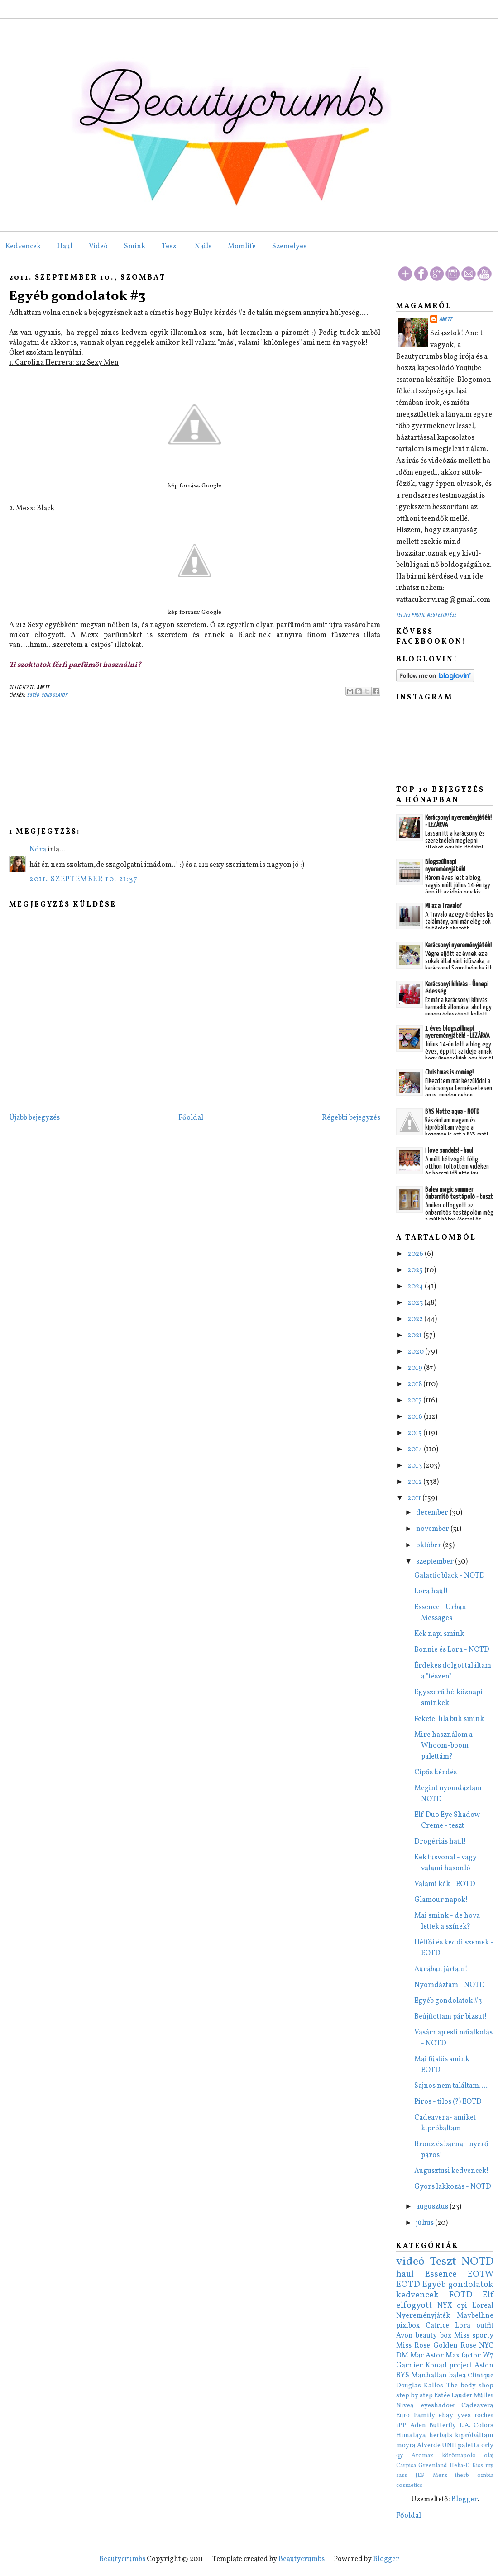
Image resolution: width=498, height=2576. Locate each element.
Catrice (437, 2326)
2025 (415, 1270)
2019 (415, 1368)
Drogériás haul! (440, 1842)
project (460, 2366)
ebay (446, 2415)
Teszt (170, 247)
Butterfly (442, 2425)
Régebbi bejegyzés (351, 1118)
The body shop (470, 2385)
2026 (416, 1254)
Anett (445, 319)
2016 (415, 1417)
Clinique (480, 2375)
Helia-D (460, 2466)
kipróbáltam (474, 2435)
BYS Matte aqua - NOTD (452, 1111)
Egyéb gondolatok (47, 695)
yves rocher (475, 2415)
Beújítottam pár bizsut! (450, 2017)
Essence (441, 2274)
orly (487, 2445)
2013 (415, 1466)
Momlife (242, 247)
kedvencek (417, 2295)
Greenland (432, 2466)
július (425, 2223)
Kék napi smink (439, 1634)
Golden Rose (454, 2346)
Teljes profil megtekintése (426, 615)
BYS (402, 2376)
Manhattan (429, 2376)
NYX (444, 2306)
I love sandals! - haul (449, 1150)
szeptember (435, 1562)
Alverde (429, 2445)
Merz (440, 2475)
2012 (415, 1482)
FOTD (461, 2295)
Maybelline (475, 2316)
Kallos (433, 2385)
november (433, 1529)
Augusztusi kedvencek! (451, 2171)
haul (405, 2274)
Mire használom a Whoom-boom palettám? (443, 1746)
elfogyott (414, 2305)
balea (457, 2376)
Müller (483, 2395)
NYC (486, 2346)
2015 (415, 1433)
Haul (64, 247)
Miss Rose (413, 2346)
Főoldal (190, 1118)
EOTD (408, 2285)
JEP (420, 2475)
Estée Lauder (453, 2395)
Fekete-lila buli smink (449, 1719)
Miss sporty (473, 2336)
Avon (404, 2336)
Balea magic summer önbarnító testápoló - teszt (459, 1193)
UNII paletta (461, 2445)
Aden (418, 2425)
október (429, 1545)
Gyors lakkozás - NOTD (452, 2187)
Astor (435, 2356)
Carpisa (406, 2466)
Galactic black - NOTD (449, 1576)
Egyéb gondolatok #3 (77, 296)
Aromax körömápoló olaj (452, 2456)
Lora (462, 2326)
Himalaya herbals (424, 2435)
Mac (417, 2356)
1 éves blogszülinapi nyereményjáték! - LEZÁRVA (457, 1032)
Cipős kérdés (435, 1773)
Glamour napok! (441, 1900)
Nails (203, 247)
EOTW (480, 2274)
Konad (436, 2366)
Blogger (464, 2500)
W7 (488, 2356)
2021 (415, 1335)
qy (399, 2455)
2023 (415, 1303)
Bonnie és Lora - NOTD (451, 1650)
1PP (401, 2425)
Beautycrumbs (122, 2559)
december (433, 1513)
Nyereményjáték (423, 2316)
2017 (415, 1401)
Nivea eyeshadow (425, 2405)
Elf (488, 2295)
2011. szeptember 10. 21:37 (83, 879)
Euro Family (415, 2415)
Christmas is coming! (449, 1072)
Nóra (37, 850)
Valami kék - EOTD (444, 1884)
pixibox (408, 2326)
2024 (416, 1287)
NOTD (477, 2262)
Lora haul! (431, 1592)
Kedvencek (23, 247)
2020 (416, 1352)
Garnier (409, 2366)
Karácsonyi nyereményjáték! (458, 945)
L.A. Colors (477, 2425)
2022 (415, 1319)
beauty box (433, 2336)
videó (410, 2262)
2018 (415, 1384)
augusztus (433, 2207)
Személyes (289, 247)
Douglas (408, 2385)
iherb (462, 2475)
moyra (406, 2445)
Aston (483, 2366)
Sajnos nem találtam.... (451, 2086)
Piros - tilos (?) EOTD (448, 2102)
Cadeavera (477, 2405)
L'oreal (482, 2306)
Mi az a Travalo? (443, 906)
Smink (134, 247)
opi (462, 2306)
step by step (414, 2395)
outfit (484, 2326)
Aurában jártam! (441, 1969)
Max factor (463, 2356)
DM (402, 2356)
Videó (98, 247)
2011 (414, 1498)
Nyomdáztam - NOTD (449, 1985)
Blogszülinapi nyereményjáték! (445, 866)
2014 (415, 1449)
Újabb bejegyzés (34, 1118)
